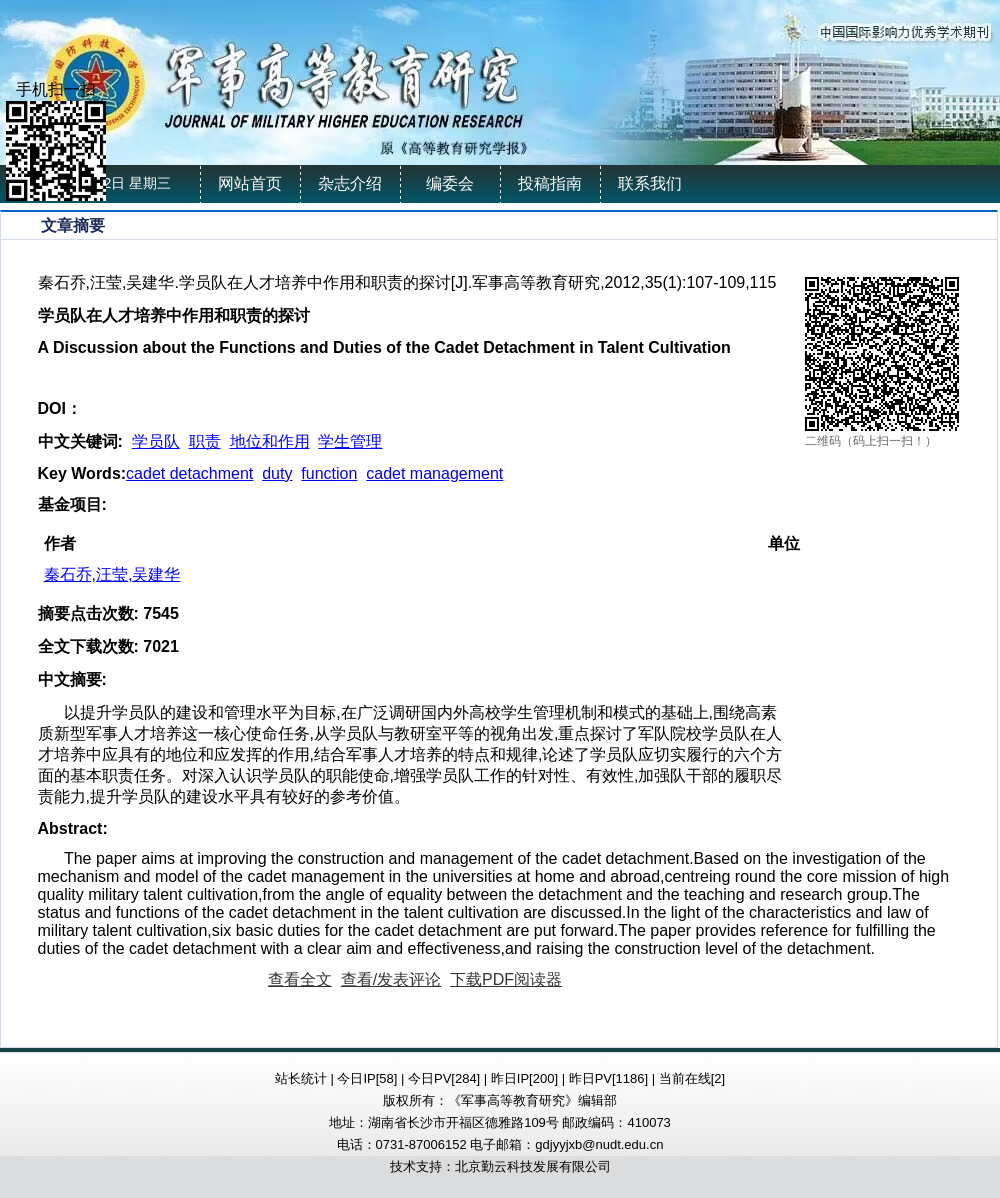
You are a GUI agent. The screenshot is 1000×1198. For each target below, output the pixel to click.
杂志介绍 (350, 183)
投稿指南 (550, 183)
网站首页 (250, 183)
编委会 (450, 183)
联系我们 (650, 183)
